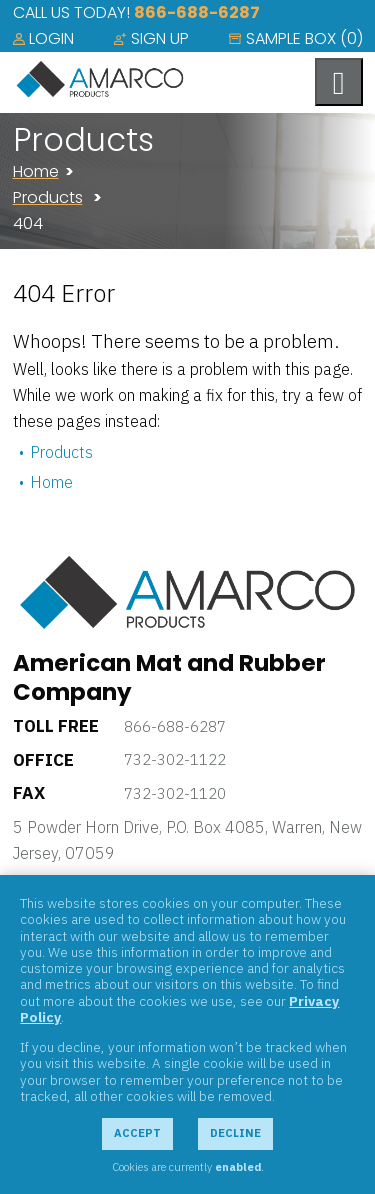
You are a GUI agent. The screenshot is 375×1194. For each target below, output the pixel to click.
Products (48, 197)
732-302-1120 (175, 793)
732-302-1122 (175, 759)
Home (36, 171)
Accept (137, 1133)
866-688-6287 (197, 12)
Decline (235, 1133)
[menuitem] (43, 39)
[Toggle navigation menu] (339, 82)
